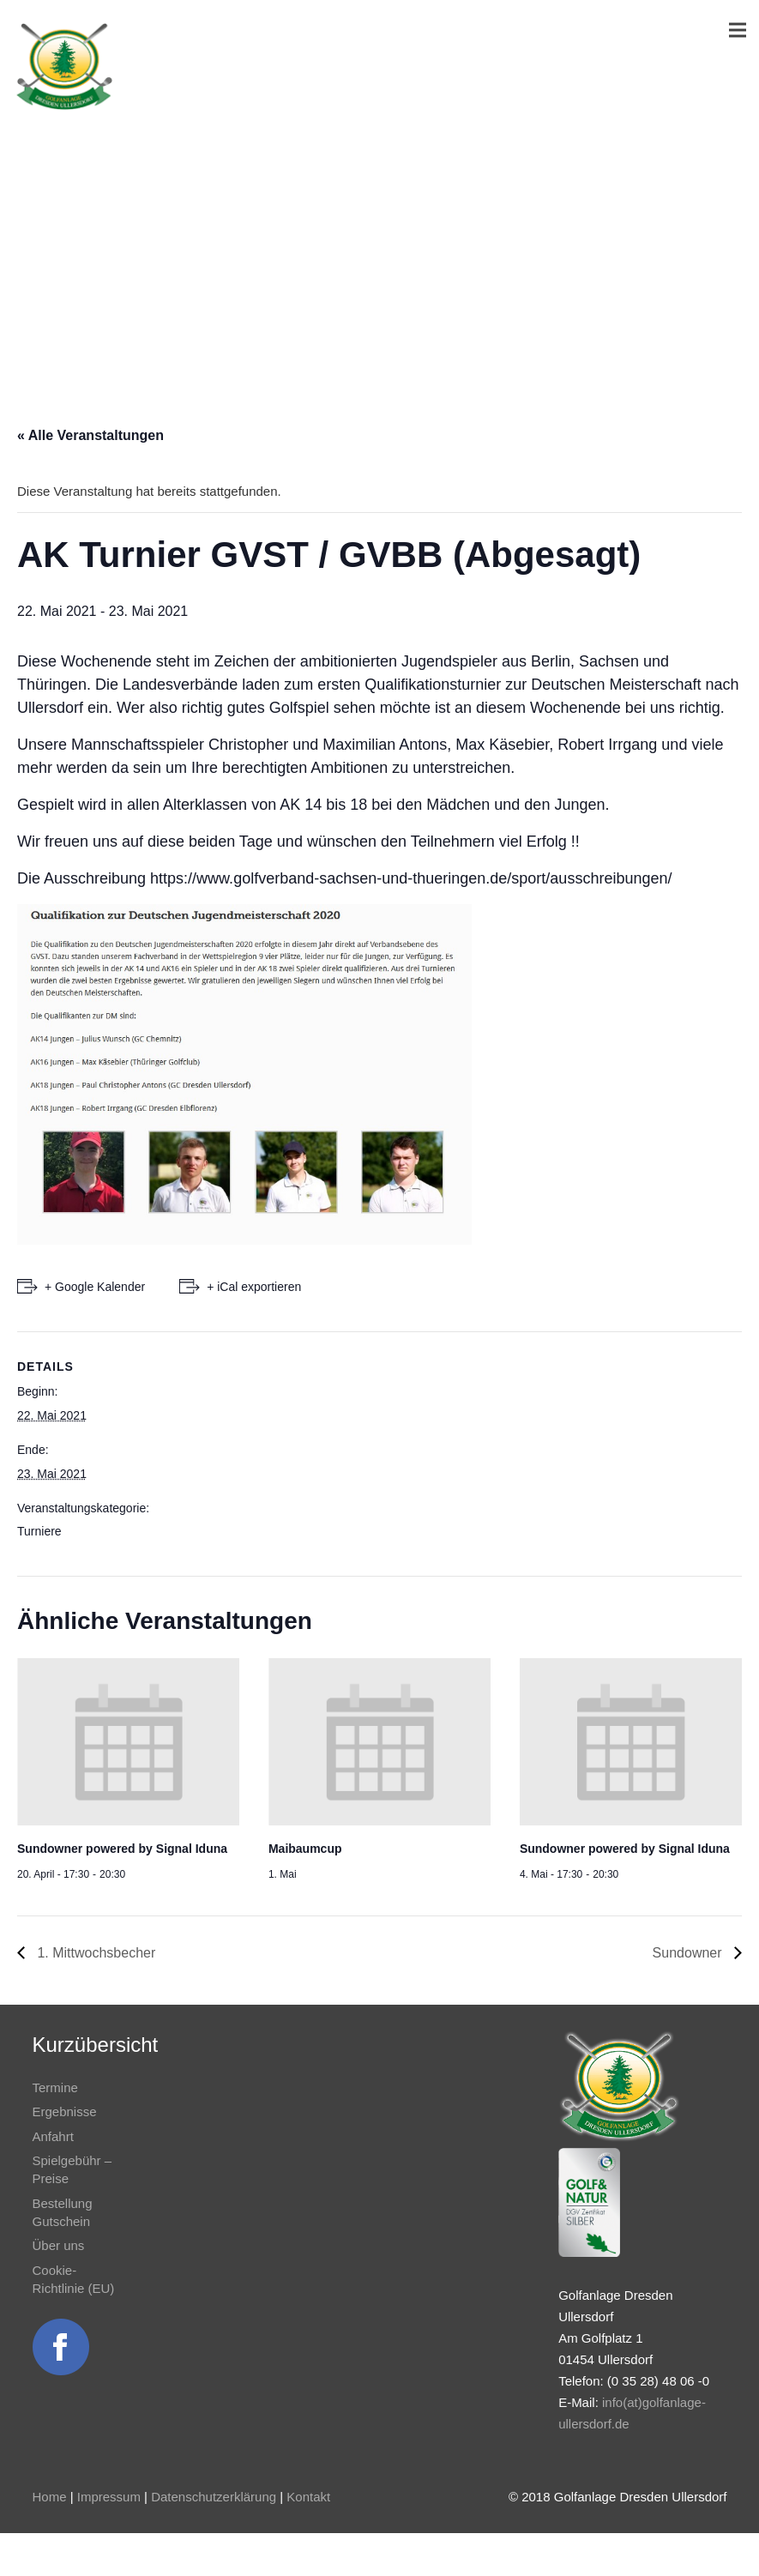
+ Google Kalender (95, 1287)
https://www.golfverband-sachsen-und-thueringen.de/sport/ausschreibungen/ (411, 878)
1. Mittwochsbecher (94, 1953)
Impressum (109, 2496)
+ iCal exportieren (254, 1287)
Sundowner (689, 1953)
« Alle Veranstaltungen (90, 435)
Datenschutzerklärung (213, 2496)
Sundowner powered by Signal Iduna (122, 1848)
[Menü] (737, 30)
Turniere (39, 1531)
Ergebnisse (65, 2111)
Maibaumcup (305, 1848)
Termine (55, 2087)
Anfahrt (53, 2136)
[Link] (64, 67)
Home (50, 2496)
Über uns (59, 2245)
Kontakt (308, 2496)
